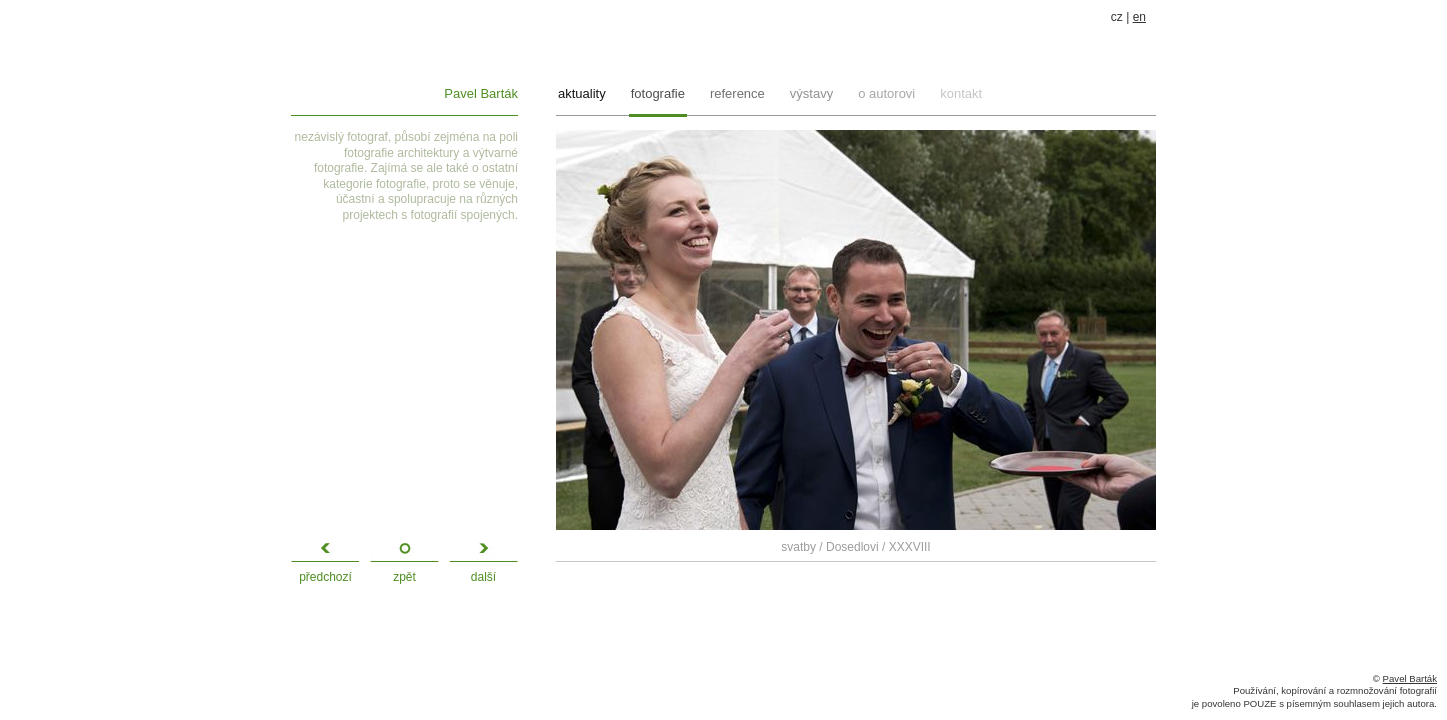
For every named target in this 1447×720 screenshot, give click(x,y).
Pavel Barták (481, 93)
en (1139, 17)
